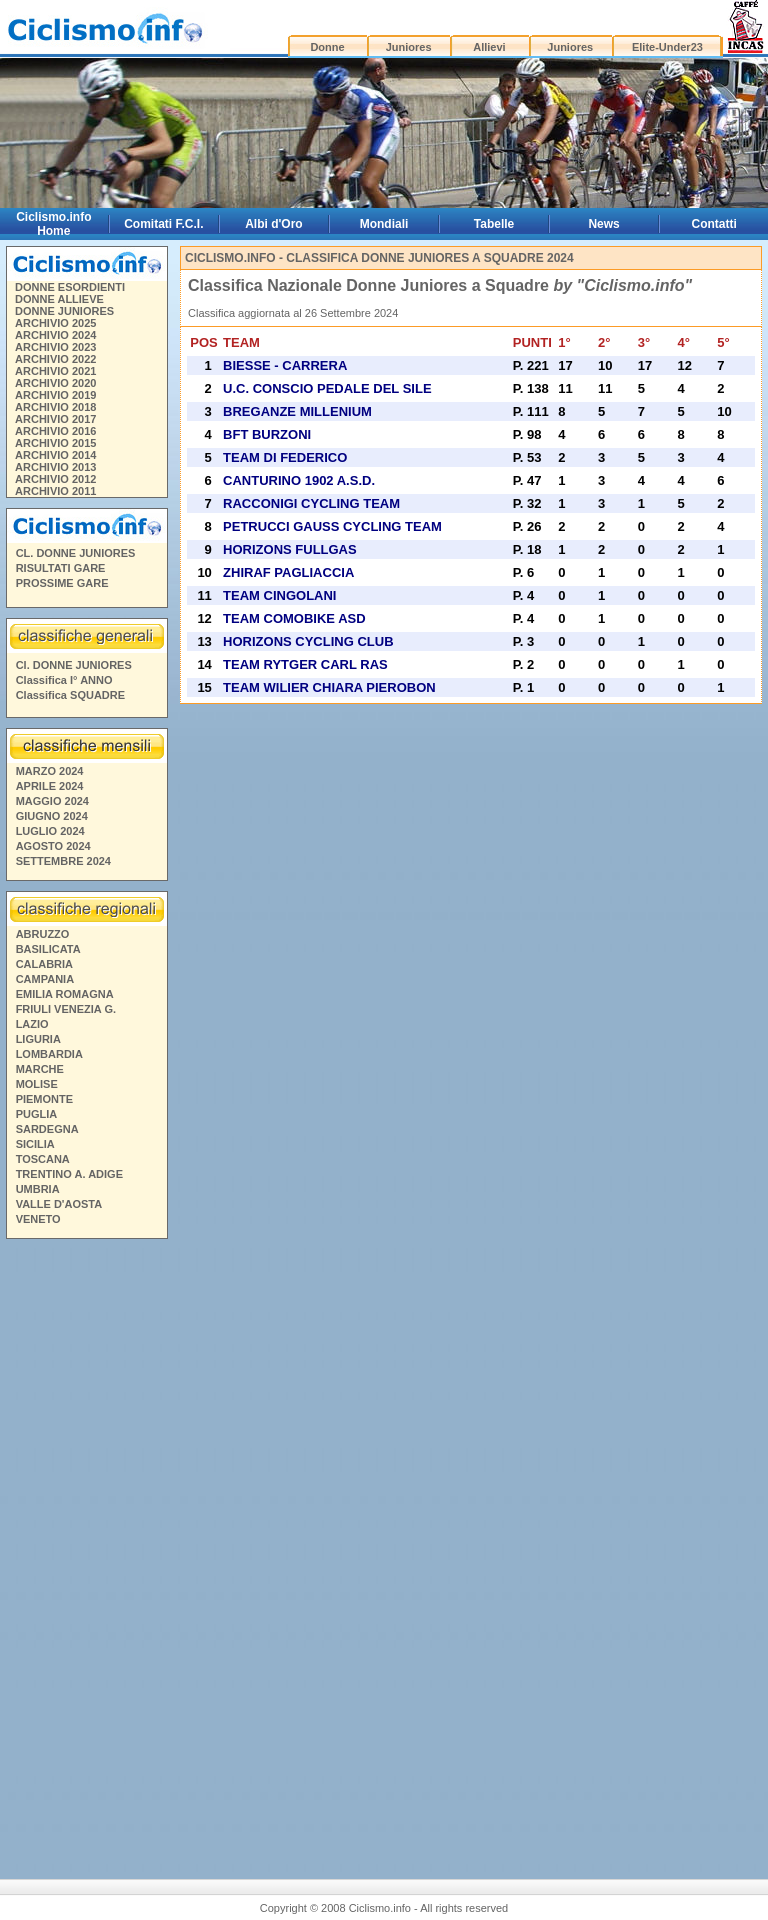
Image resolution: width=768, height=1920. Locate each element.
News (603, 224)
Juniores (409, 47)
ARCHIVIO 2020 (55, 383)
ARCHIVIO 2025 (55, 323)
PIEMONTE (44, 1099)
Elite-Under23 (667, 47)
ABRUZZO (43, 934)
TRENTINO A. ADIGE (69, 1174)
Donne (327, 47)
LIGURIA (38, 1039)
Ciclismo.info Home (53, 224)
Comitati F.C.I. (163, 224)
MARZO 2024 (50, 771)
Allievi (489, 47)
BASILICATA (48, 949)
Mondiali (384, 224)
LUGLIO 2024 (50, 831)
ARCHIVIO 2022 (55, 359)
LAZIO (32, 1024)
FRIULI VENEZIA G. (66, 1009)
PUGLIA (37, 1114)
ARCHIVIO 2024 (55, 335)
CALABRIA (44, 964)
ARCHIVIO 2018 (55, 407)
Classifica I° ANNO (64, 680)
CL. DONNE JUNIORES (76, 553)
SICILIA (35, 1144)
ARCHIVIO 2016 (55, 431)
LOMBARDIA (49, 1054)
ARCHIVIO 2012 (55, 479)
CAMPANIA (45, 979)
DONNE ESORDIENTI (70, 287)
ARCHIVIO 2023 (55, 347)
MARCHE (40, 1069)
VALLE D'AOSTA (59, 1204)
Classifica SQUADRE (70, 695)
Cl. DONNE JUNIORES (74, 665)
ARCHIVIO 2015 (55, 443)
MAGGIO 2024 (52, 801)
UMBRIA (38, 1189)
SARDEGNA (47, 1129)
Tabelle (494, 224)
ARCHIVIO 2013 (55, 467)
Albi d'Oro (274, 224)
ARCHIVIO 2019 (55, 395)
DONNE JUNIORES (64, 311)
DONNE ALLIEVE (59, 299)
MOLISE (37, 1084)
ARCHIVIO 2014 (55, 455)
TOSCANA (43, 1159)
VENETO (38, 1219)
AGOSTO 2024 (53, 846)
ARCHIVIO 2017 (55, 419)
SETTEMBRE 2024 (63, 861)
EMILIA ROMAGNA (65, 994)
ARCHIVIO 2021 (55, 371)
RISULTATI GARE (61, 568)
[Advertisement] (86, 1551)
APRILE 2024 (50, 786)
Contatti (714, 224)
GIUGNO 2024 (52, 816)
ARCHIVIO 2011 (55, 491)
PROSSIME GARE (62, 583)
